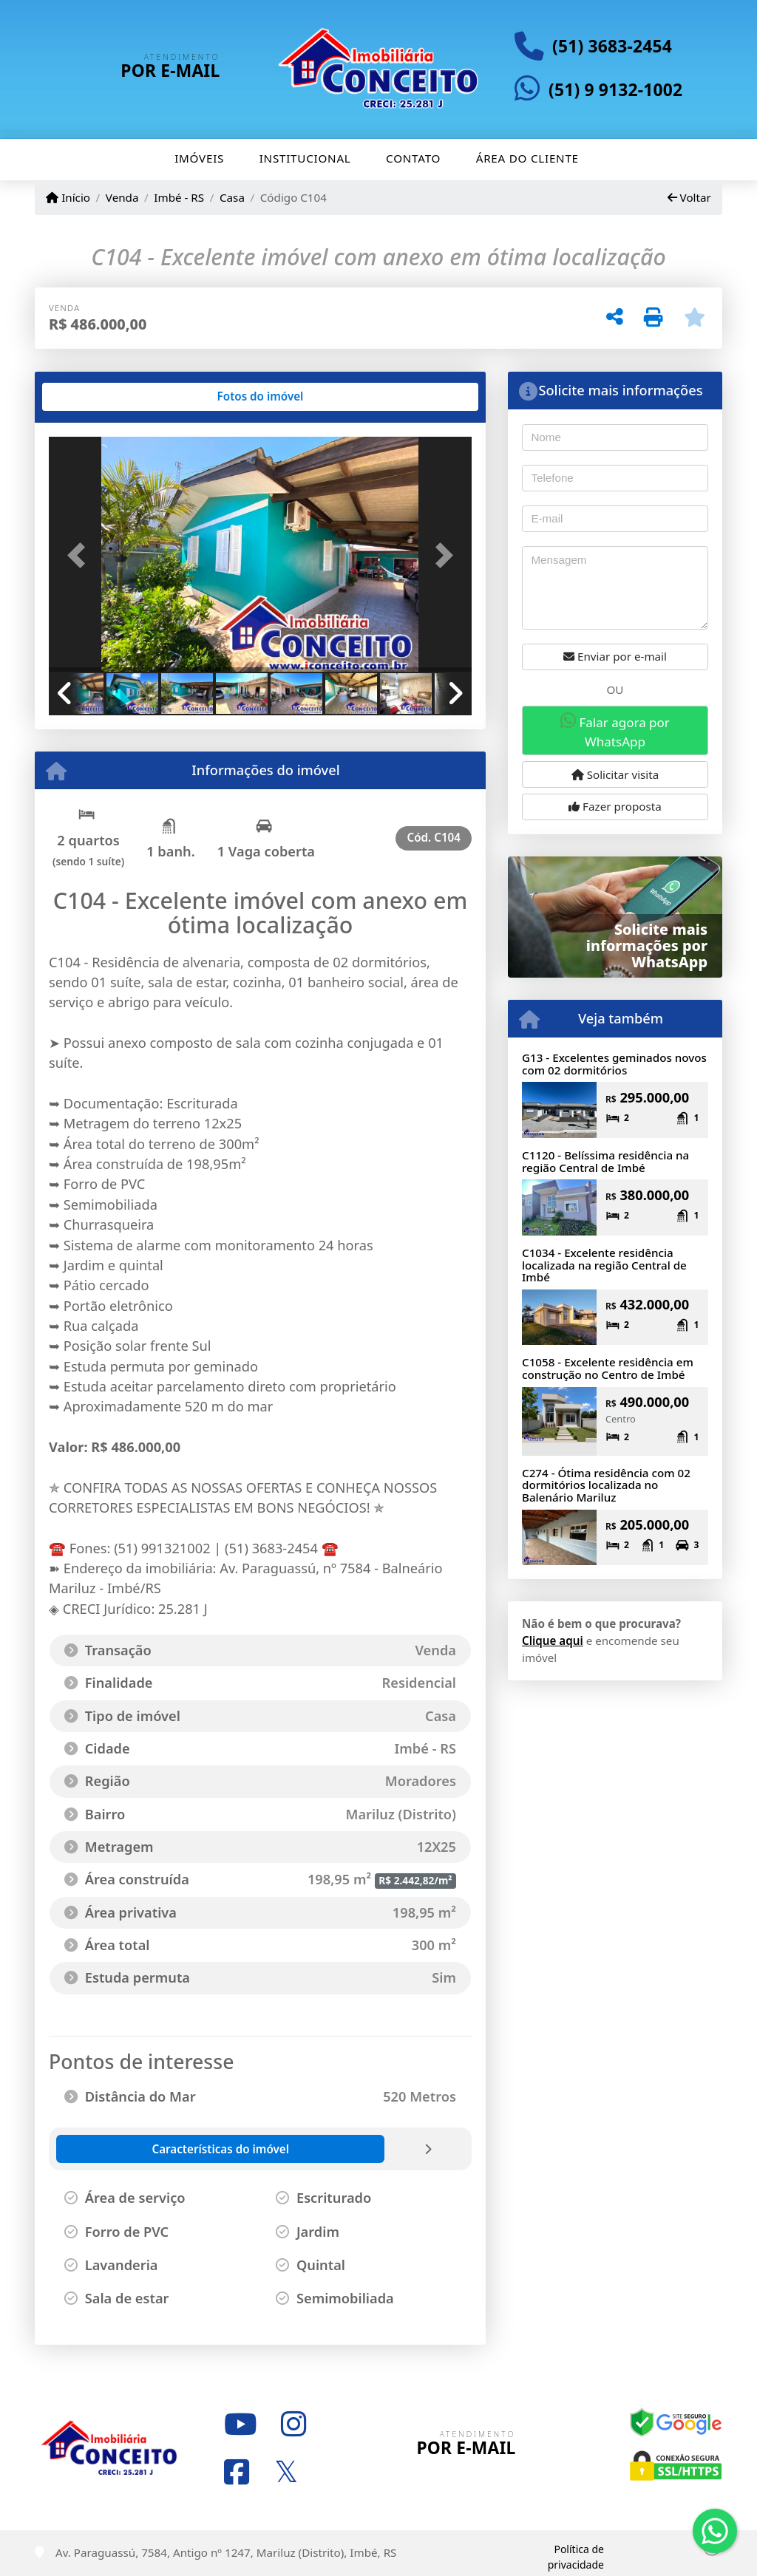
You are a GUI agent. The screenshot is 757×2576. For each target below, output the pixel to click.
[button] (80, 555)
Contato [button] (413, 158)
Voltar (689, 197)
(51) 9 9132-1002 (615, 89)
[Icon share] (240, 2425)
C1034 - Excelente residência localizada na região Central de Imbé (604, 1264)
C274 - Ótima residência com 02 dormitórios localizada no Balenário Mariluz (606, 1485)
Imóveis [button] (199, 158)
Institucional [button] (305, 158)
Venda (122, 197)
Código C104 (293, 197)
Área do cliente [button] (527, 158)
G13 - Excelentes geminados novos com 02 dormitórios (614, 1063)
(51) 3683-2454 (612, 46)
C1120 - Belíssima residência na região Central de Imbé (605, 1161)
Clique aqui (552, 1640)
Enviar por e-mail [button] (615, 656)
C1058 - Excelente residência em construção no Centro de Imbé (607, 1368)
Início (68, 197)
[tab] (96, 397)
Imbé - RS (179, 197)
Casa (232, 197)
